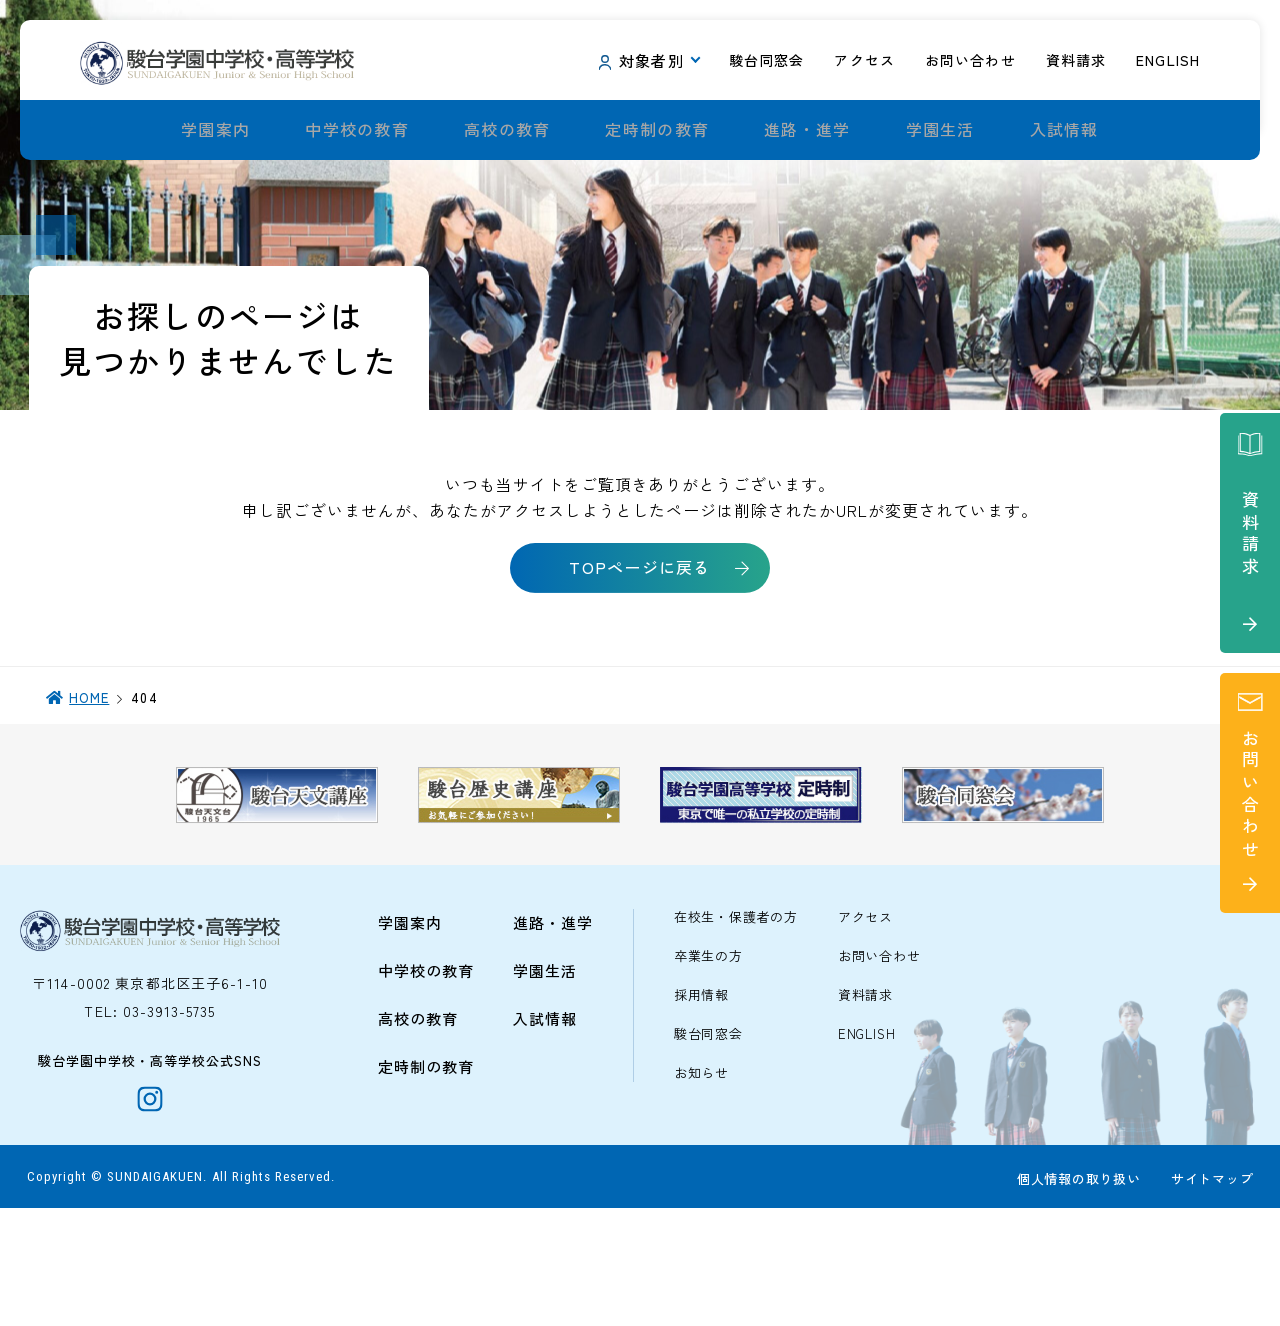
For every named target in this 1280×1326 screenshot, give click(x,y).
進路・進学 (807, 130)
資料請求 (865, 1101)
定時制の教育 (657, 130)
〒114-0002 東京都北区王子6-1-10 (150, 1089)
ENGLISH (866, 1140)
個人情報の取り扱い (1075, 1297)
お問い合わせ (879, 1062)
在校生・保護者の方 (736, 1023)
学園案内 (215, 130)
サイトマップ (1208, 1297)
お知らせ (701, 1179)
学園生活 (940, 130)
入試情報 (1064, 130)
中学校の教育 (357, 130)
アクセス (865, 1023)
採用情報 (701, 1101)
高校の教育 (507, 130)
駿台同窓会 (708, 1140)
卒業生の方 (708, 1062)
